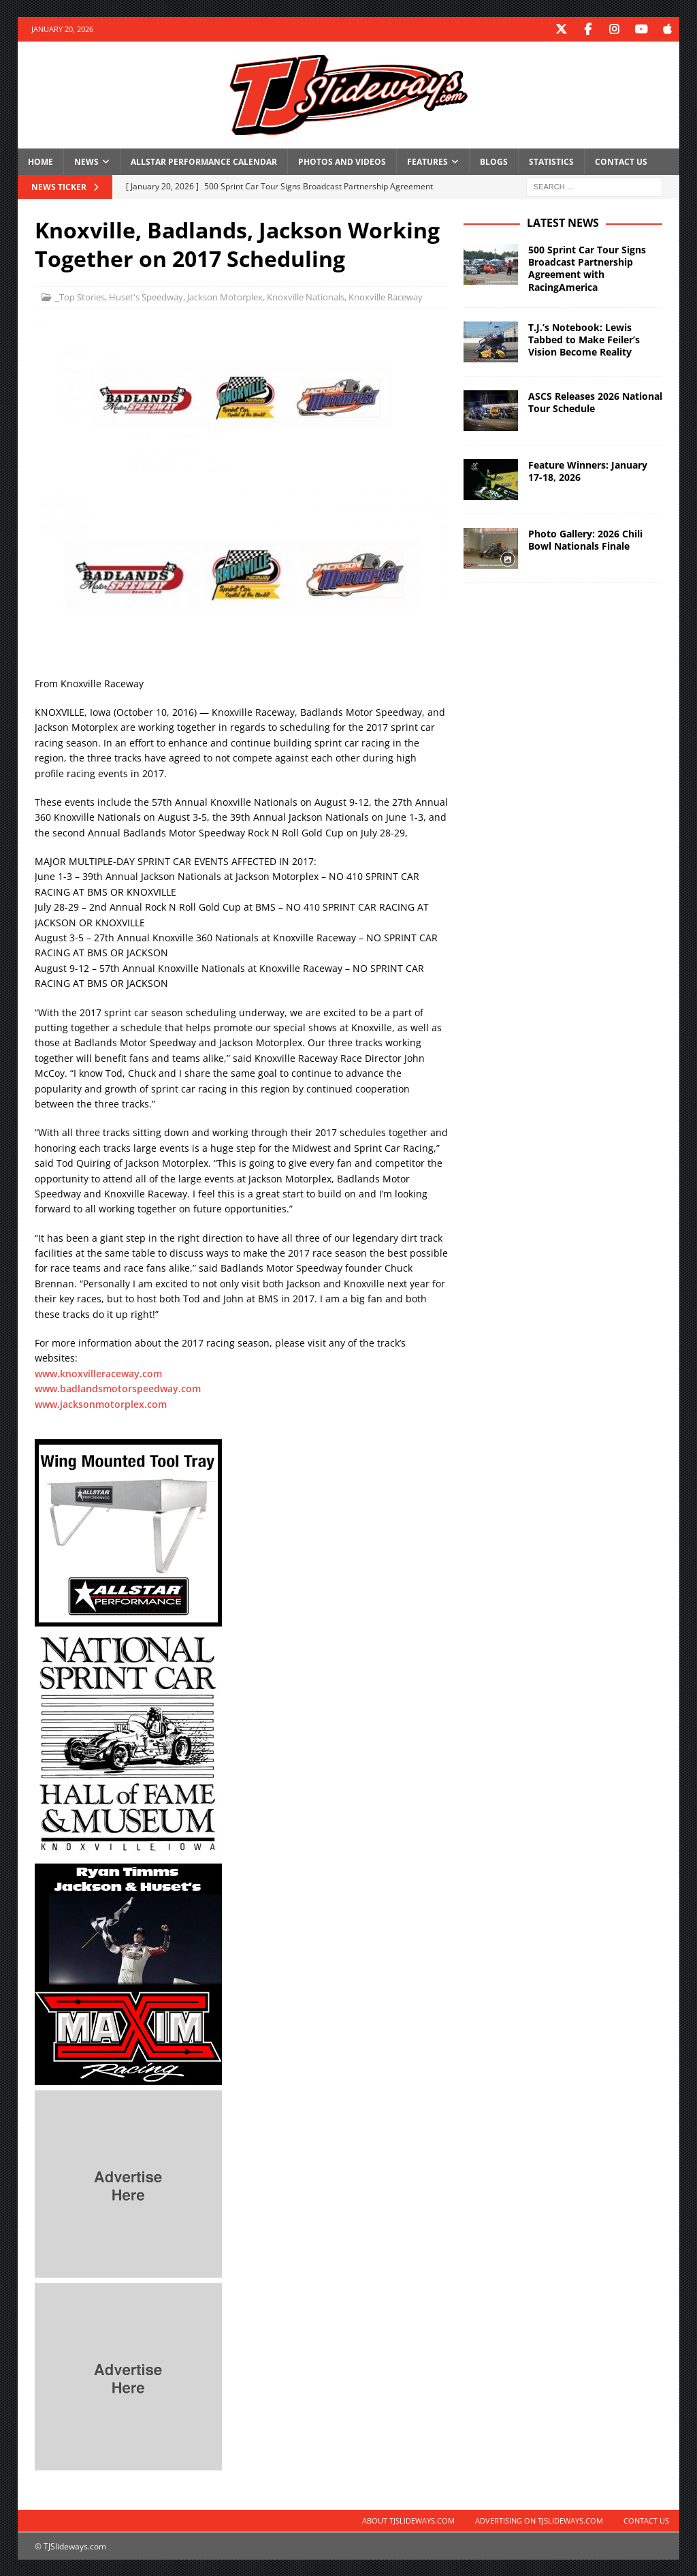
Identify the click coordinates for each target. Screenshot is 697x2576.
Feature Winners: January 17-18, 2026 (587, 470)
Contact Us (621, 161)
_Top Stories (80, 296)
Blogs (494, 161)
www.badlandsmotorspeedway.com (118, 1387)
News (86, 161)
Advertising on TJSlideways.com (539, 2520)
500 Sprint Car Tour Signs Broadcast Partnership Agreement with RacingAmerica (587, 267)
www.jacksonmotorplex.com (101, 1403)
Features (427, 161)
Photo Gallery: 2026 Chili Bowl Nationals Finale (585, 539)
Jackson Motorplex (225, 296)
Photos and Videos (342, 161)
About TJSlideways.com (408, 2520)
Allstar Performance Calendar (204, 161)
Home (40, 161)
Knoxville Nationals (305, 296)
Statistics (551, 161)
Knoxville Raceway (385, 296)
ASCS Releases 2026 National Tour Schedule (595, 401)
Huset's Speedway (146, 296)
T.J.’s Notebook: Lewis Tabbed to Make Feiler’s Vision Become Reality (584, 339)
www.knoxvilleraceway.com (98, 1372)
